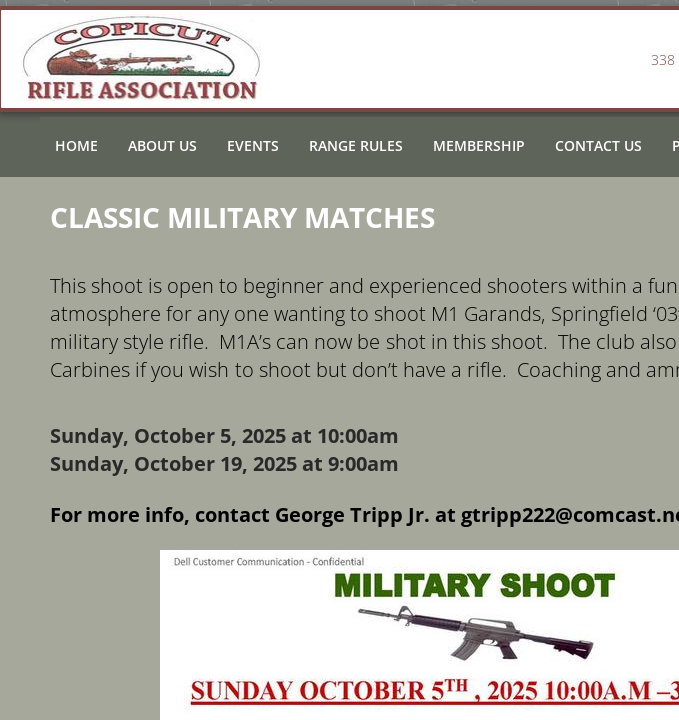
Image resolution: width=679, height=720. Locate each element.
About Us (162, 145)
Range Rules (356, 145)
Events (253, 145)
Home (76, 145)
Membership (479, 145)
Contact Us (598, 145)
